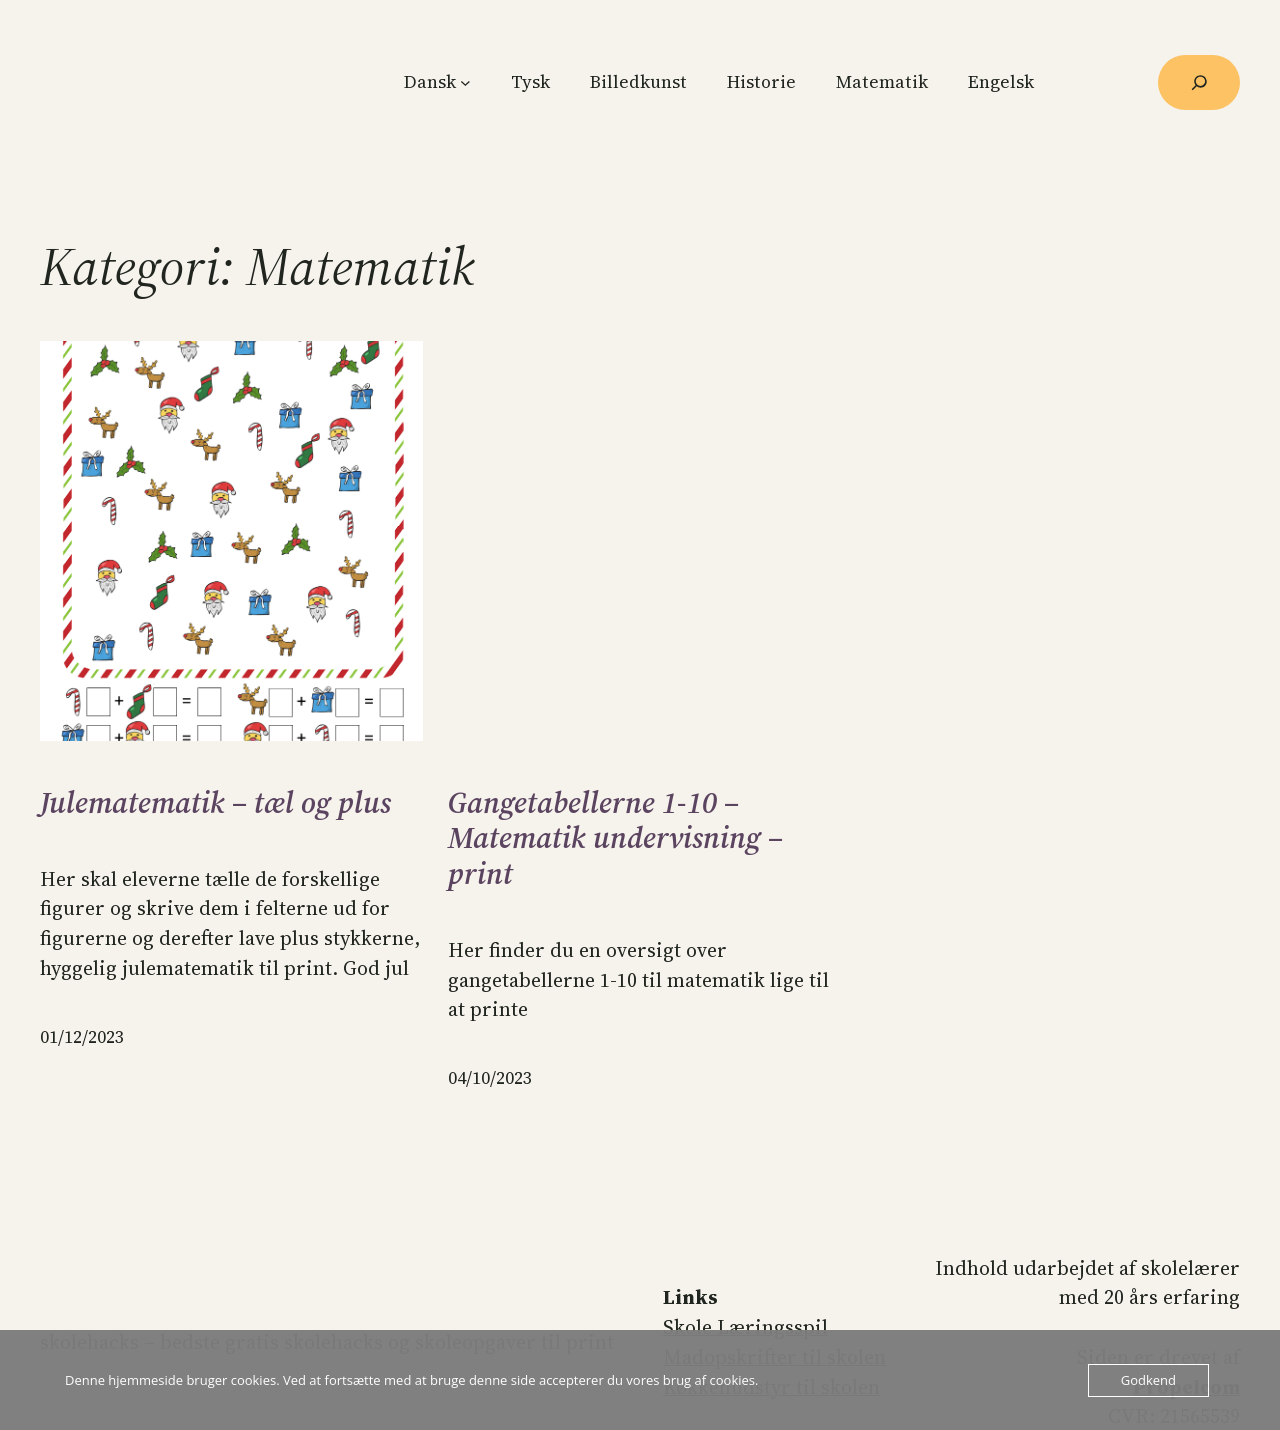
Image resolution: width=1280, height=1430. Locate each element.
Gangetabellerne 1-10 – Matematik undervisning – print (615, 838)
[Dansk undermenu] (465, 82)
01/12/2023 (82, 1037)
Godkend (1148, 1380)
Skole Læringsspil (745, 1327)
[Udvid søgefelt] (1199, 82)
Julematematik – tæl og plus (215, 803)
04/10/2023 (490, 1078)
